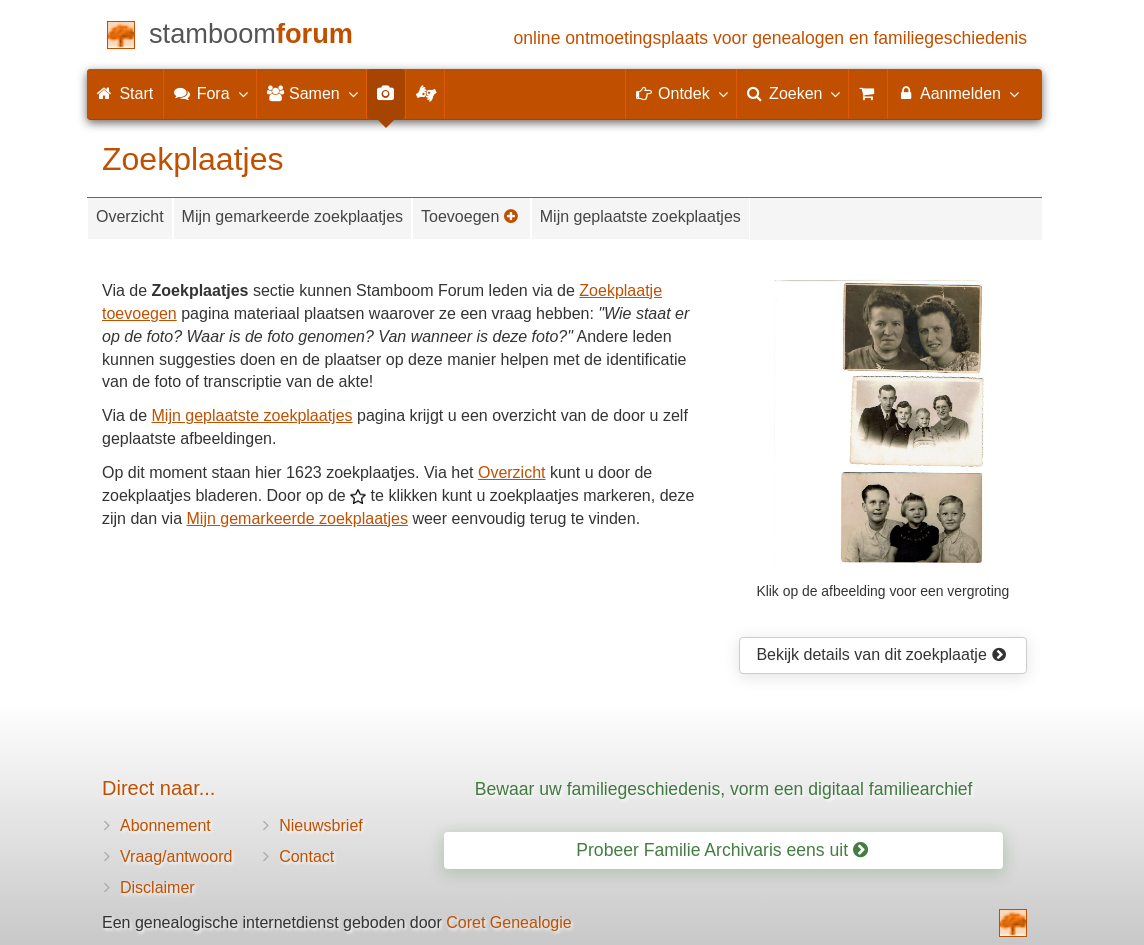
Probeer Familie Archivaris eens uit (722, 850)
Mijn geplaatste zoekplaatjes (640, 216)
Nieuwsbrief (321, 825)
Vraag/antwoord (176, 856)
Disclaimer (157, 887)
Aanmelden (957, 93)
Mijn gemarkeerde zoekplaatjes (292, 216)
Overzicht (130, 216)
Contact (306, 856)
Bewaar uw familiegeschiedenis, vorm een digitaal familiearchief (724, 789)
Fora (209, 93)
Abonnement (165, 825)
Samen (311, 93)
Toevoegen (470, 216)
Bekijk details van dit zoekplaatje (881, 654)
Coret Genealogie (508, 922)
